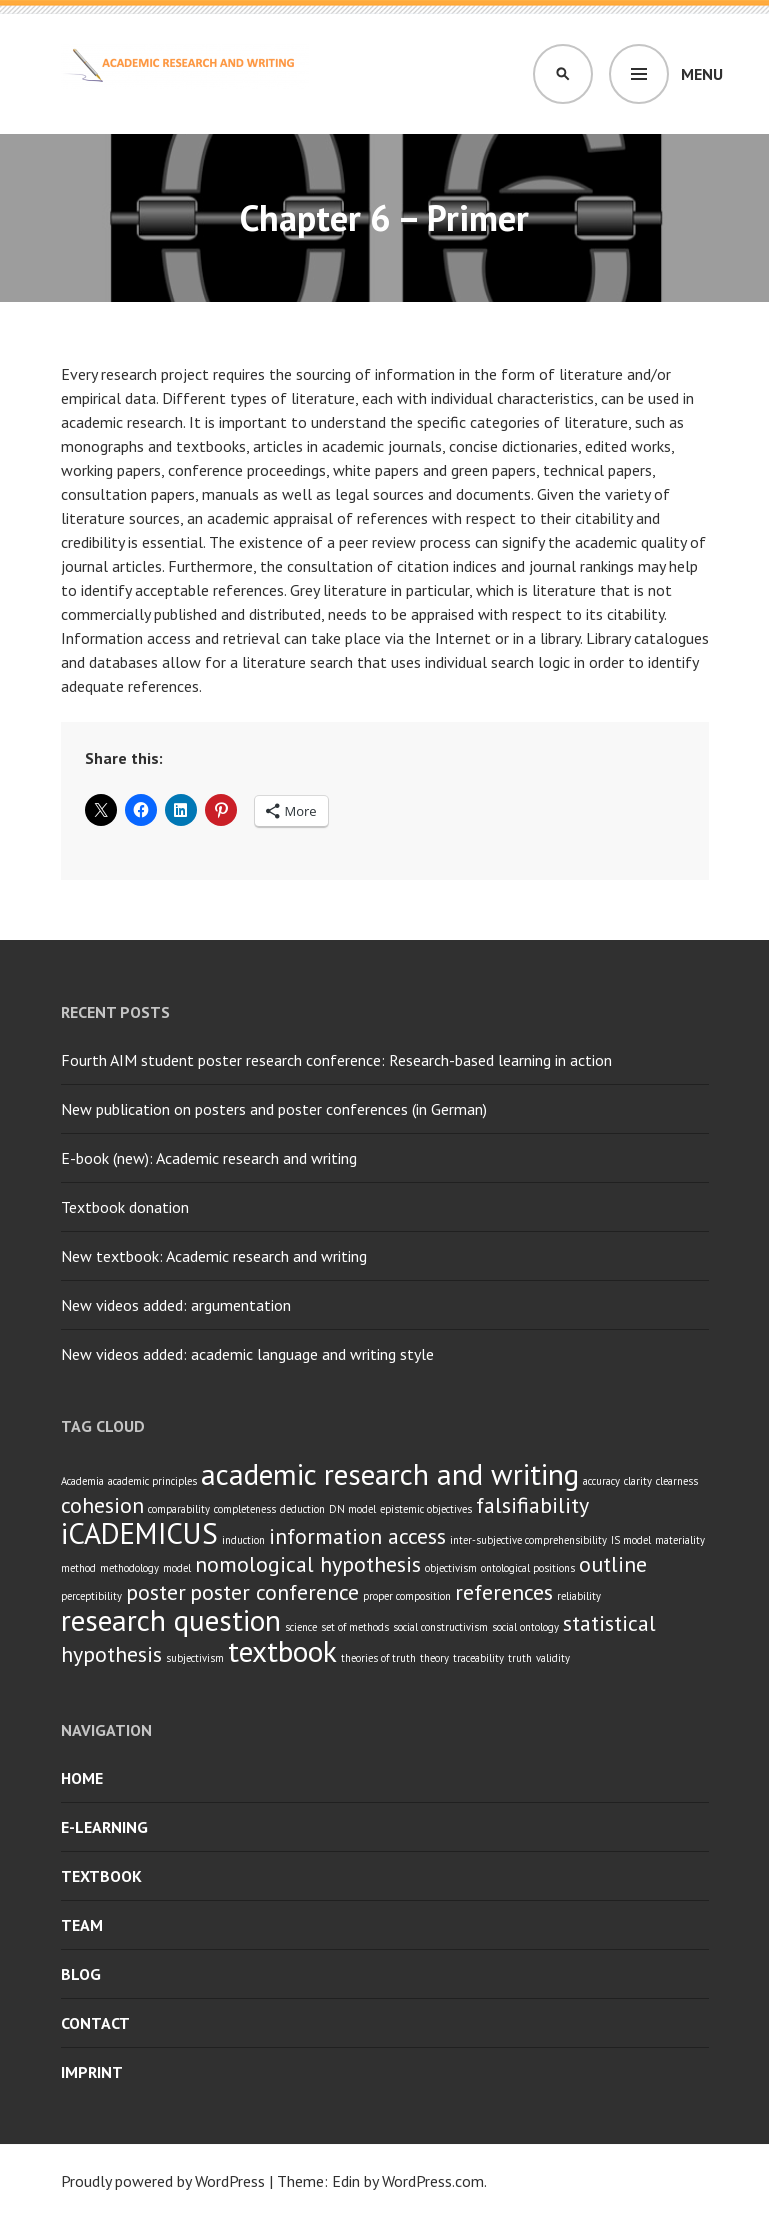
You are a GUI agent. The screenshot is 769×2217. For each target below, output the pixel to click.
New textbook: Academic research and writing (214, 1256)
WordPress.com (433, 2181)
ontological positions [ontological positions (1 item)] (528, 1568)
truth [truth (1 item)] (520, 1658)
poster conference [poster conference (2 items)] (274, 1592)
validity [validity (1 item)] (553, 1658)
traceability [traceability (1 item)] (478, 1658)
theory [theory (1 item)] (434, 1658)
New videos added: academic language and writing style (247, 1354)
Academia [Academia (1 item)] (82, 1481)
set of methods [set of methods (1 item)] (355, 1627)
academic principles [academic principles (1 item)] (152, 1481)
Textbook (101, 1876)
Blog (81, 1974)
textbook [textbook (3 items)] (282, 1651)
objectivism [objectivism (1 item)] (451, 1568)
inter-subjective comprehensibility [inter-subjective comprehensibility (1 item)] (528, 1540)
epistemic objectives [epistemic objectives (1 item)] (426, 1509)
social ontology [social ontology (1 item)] (525, 1627)
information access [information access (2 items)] (357, 1536)
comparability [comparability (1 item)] (179, 1509)
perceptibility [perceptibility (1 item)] (91, 1596)
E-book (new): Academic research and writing (209, 1158)
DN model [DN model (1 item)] (352, 1509)
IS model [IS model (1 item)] (631, 1540)
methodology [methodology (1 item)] (129, 1568)
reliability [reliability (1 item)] (579, 1596)
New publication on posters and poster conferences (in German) (274, 1109)
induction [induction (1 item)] (243, 1540)
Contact (95, 2023)
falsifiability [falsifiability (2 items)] (532, 1505)
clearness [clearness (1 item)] (677, 1481)
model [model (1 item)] (177, 1568)
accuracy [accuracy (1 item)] (601, 1481)
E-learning (104, 1827)
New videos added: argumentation (176, 1305)
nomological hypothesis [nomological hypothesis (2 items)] (308, 1564)
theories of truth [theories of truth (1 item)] (378, 1658)
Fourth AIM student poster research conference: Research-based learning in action (336, 1060)
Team (82, 1925)
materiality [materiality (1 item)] (680, 1540)
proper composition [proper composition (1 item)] (407, 1596)
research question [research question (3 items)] (171, 1620)
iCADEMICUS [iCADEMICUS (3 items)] (139, 1533)
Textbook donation (125, 1207)
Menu (702, 74)
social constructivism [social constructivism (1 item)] (440, 1627)
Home (82, 1778)
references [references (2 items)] (504, 1592)
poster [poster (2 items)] (156, 1592)
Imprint (92, 2072)
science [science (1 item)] (301, 1627)
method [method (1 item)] (78, 1568)
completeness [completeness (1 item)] (245, 1509)
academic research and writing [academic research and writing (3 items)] (390, 1474)
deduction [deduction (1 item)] (302, 1509)
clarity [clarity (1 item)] (638, 1481)
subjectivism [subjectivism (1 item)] (195, 1658)
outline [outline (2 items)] (613, 1564)
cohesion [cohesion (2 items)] (102, 1505)
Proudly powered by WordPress (163, 2181)
